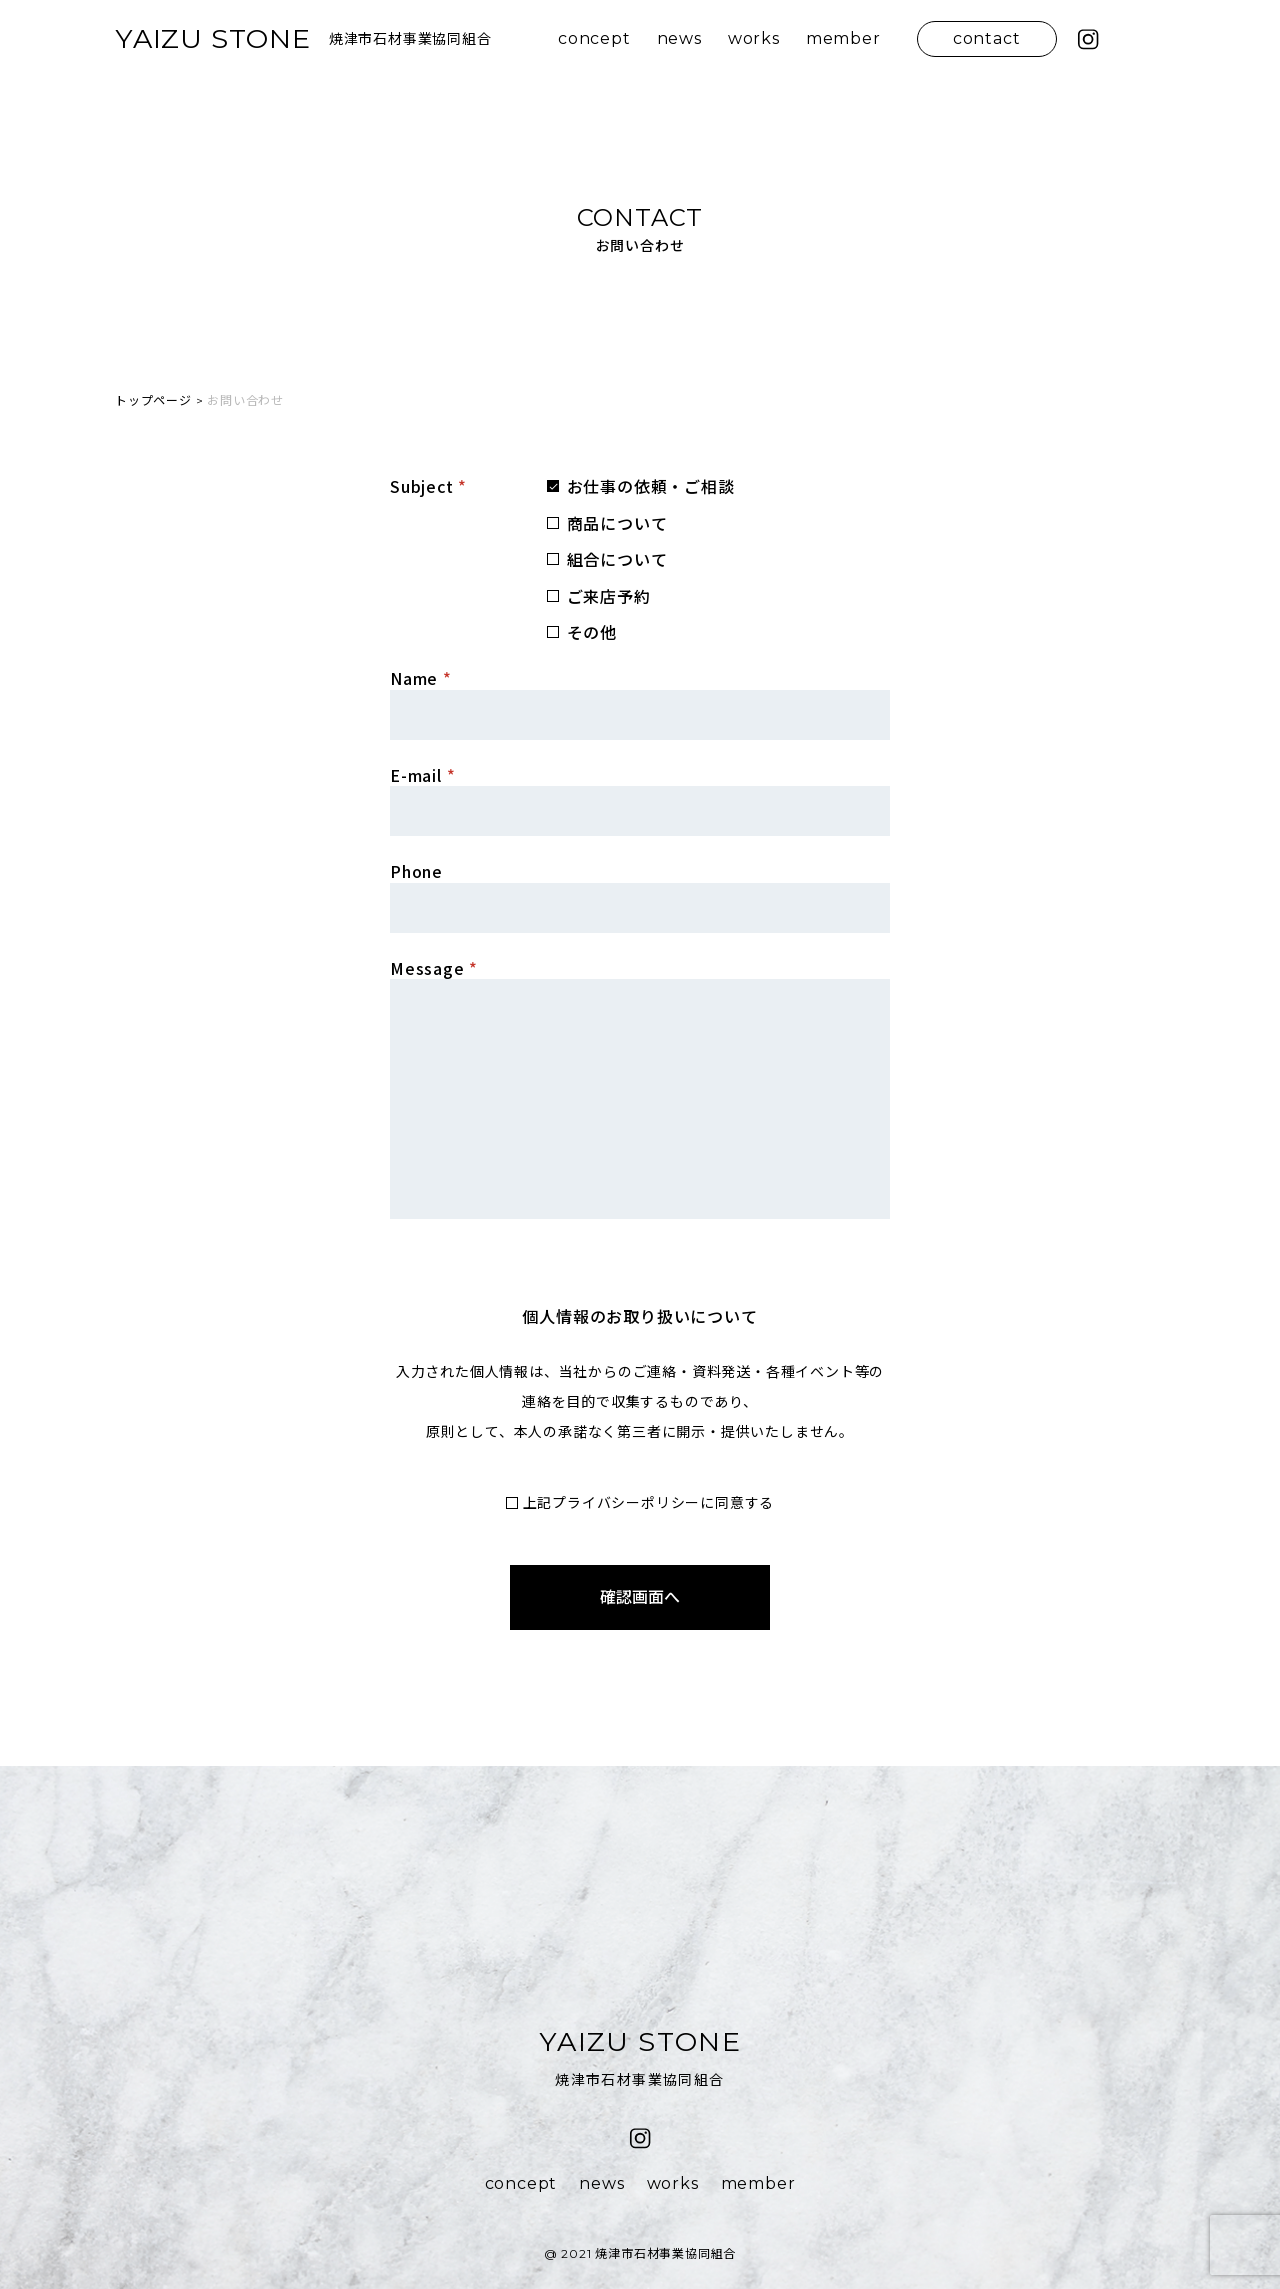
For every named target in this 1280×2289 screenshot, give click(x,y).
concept (594, 38)
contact (987, 38)
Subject (428, 486)
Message (434, 968)
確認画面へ (640, 1597)
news (679, 38)
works (754, 38)
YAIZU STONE (213, 38)
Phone (416, 871)
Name (421, 678)
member (843, 38)
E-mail (422, 775)
